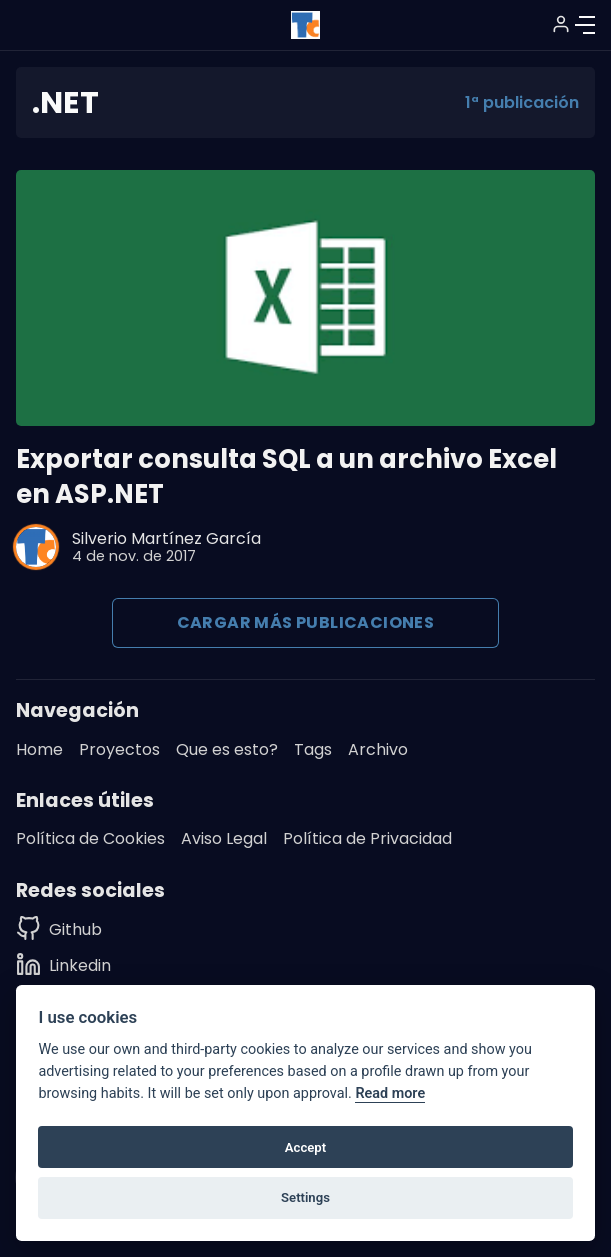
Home (39, 749)
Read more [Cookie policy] (390, 1093)
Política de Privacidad (367, 838)
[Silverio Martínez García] (36, 547)
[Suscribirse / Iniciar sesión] (561, 24)
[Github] (63, 929)
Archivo (378, 749)
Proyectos (119, 749)
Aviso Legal (224, 838)
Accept (305, 1147)
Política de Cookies (90, 838)
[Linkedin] (63, 965)
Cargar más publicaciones (306, 622)
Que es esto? (227, 749)
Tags (313, 749)
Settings (305, 1197)
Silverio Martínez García (166, 538)
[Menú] (585, 25)
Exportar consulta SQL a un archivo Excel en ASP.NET (286, 476)
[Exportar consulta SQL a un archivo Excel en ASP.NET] (305, 298)
